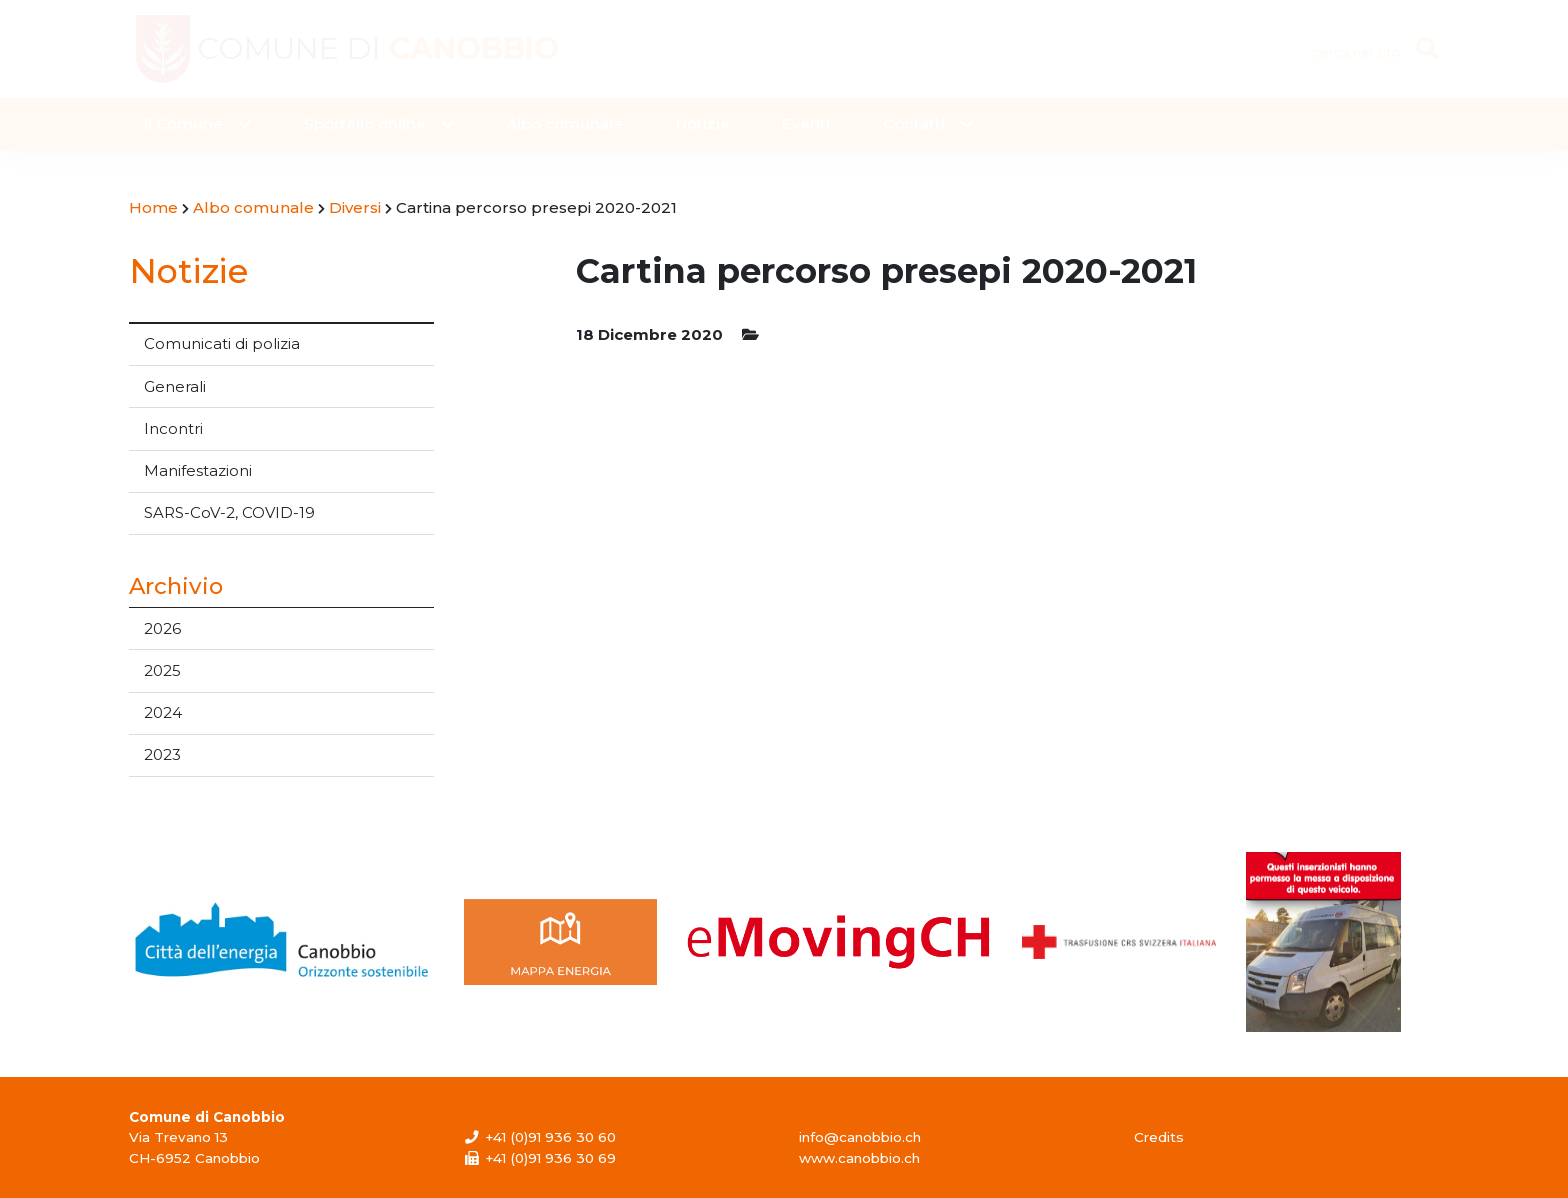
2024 (163, 712)
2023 (162, 754)
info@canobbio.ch (860, 1137)
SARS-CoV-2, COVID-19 (229, 512)
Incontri (173, 428)
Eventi (806, 123)
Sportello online (365, 123)
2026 (162, 628)
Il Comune (183, 123)
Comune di (378, 49)
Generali (175, 386)
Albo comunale (564, 123)
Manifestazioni (198, 470)
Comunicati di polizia (222, 343)
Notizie (703, 123)
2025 (162, 670)
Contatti (914, 123)
